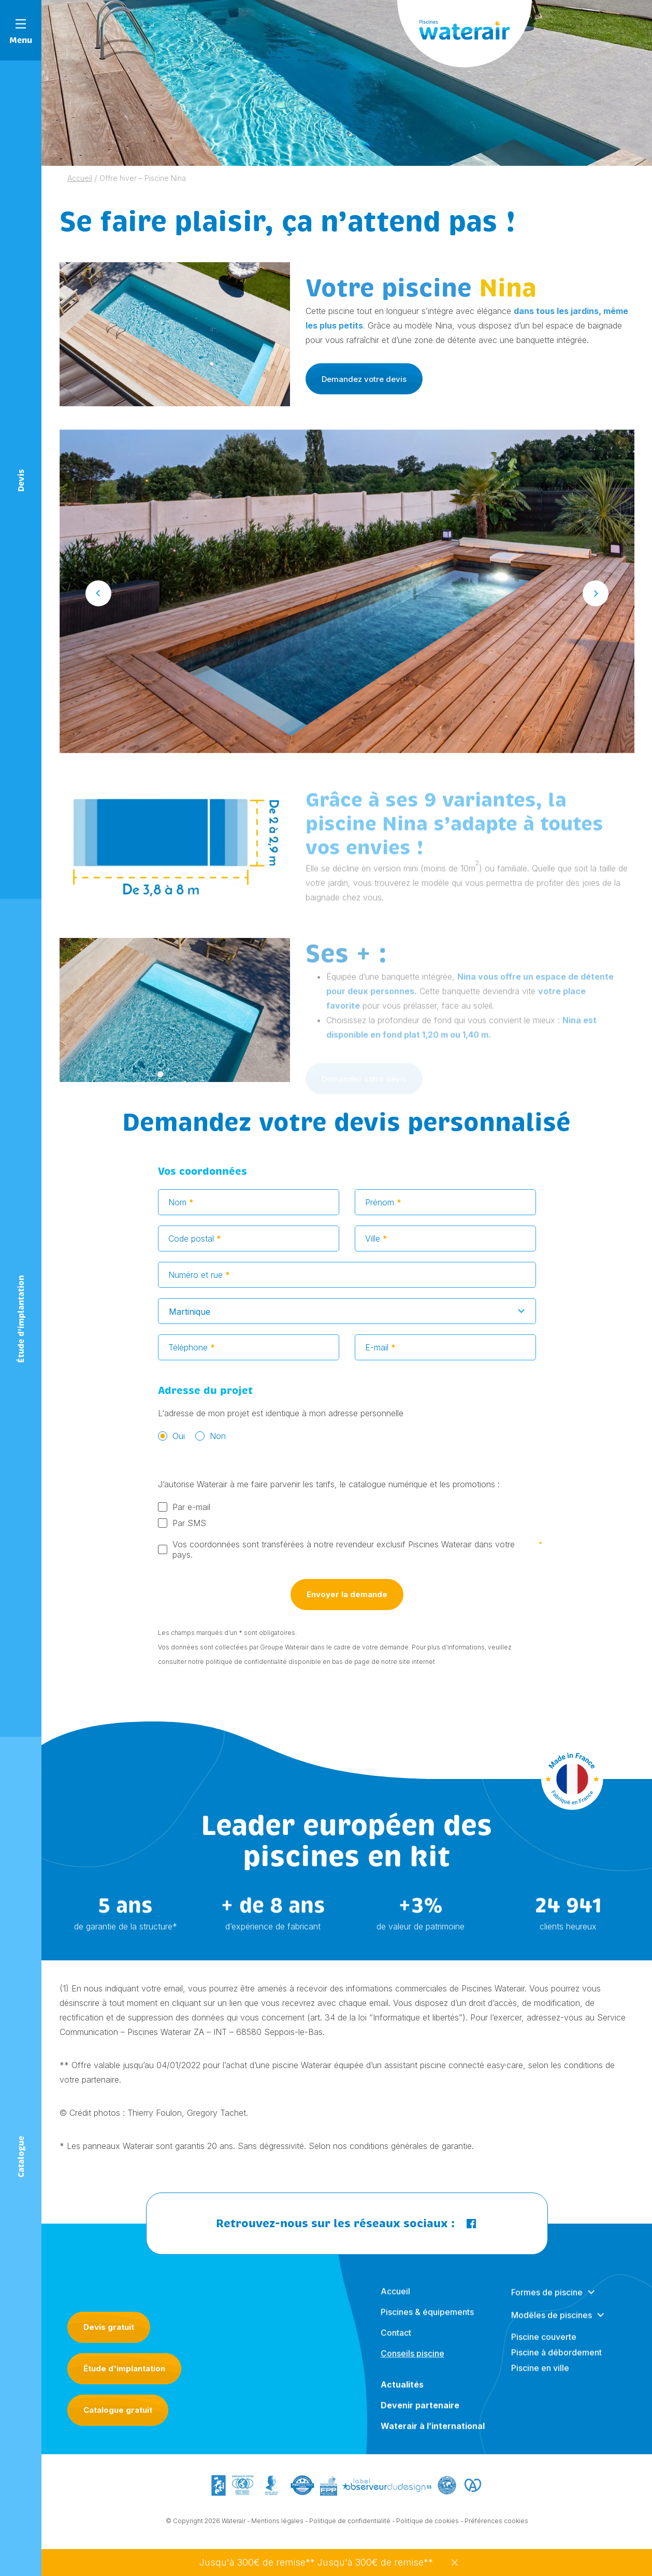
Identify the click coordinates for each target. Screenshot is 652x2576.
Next (595, 601)
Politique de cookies (427, 2528)
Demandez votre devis (364, 379)
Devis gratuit (108, 2327)
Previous (98, 601)
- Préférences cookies (494, 2528)
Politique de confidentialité (349, 2528)
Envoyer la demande (347, 1601)
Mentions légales (277, 2528)
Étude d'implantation (124, 2368)
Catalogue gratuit (117, 2410)
